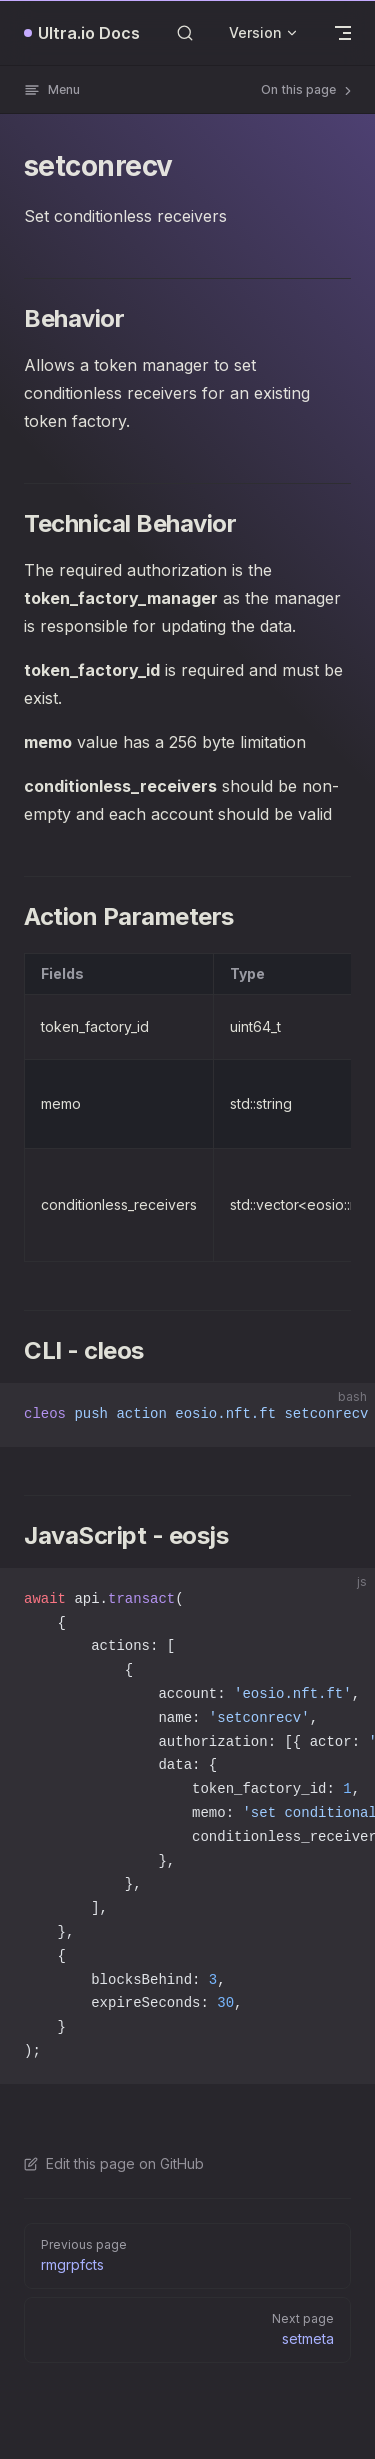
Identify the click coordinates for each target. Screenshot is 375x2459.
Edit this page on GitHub (114, 2163)
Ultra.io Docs (89, 33)
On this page (308, 90)
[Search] (185, 32)
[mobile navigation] (343, 33)
